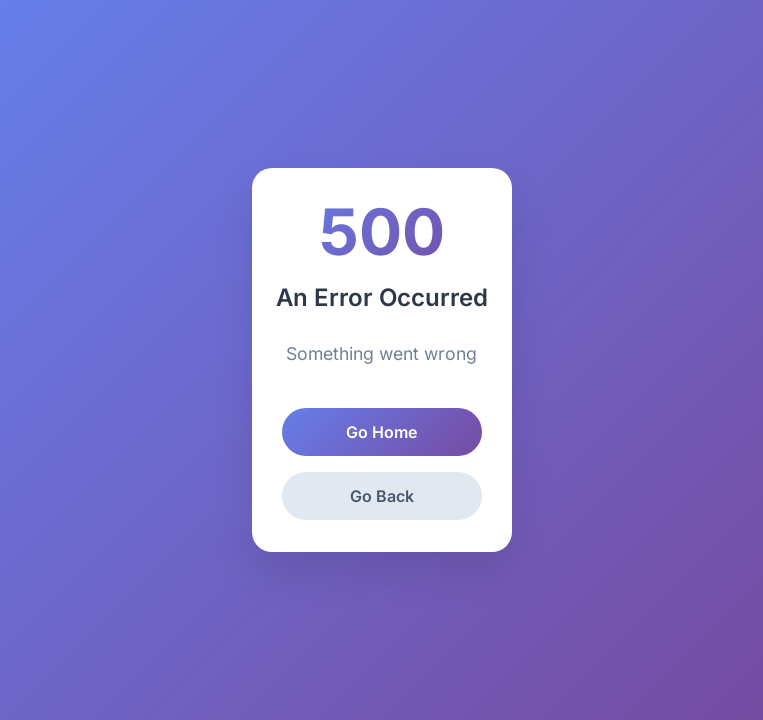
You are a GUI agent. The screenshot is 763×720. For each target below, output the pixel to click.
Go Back (382, 496)
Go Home (381, 432)
